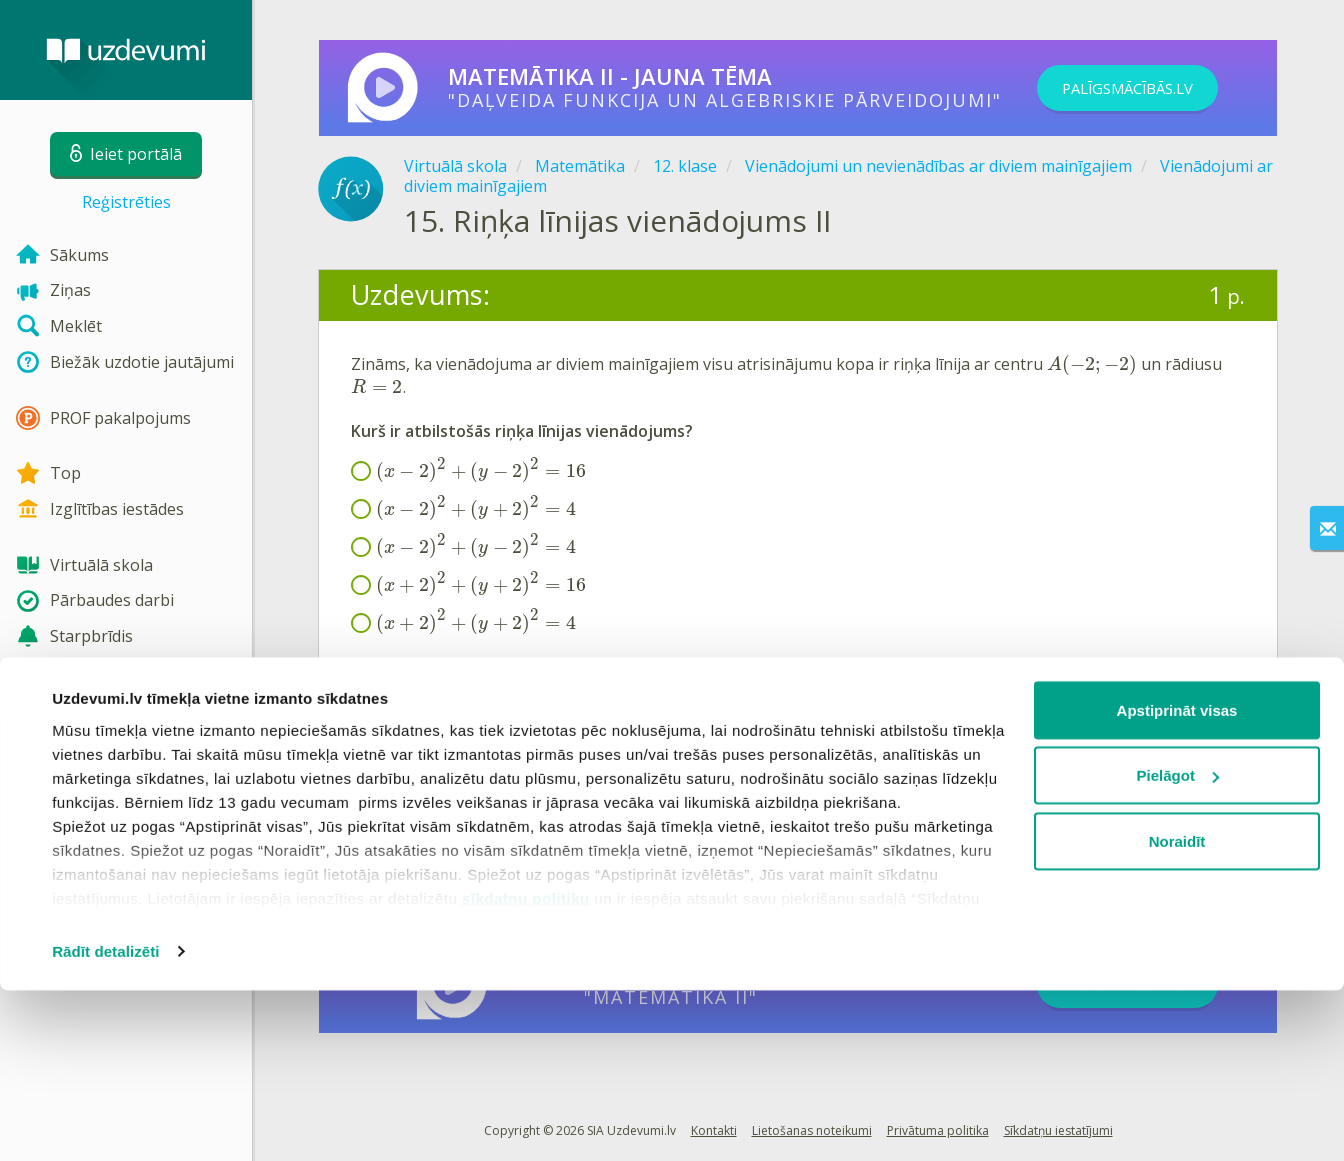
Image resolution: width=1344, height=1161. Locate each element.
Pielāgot (1178, 946)
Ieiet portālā (413, 758)
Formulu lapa (400, 667)
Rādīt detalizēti (105, 1121)
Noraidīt (1177, 1011)
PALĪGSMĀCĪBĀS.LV (1150, 88)
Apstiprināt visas (1177, 880)
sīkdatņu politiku (526, 1068)
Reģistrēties (126, 202)
